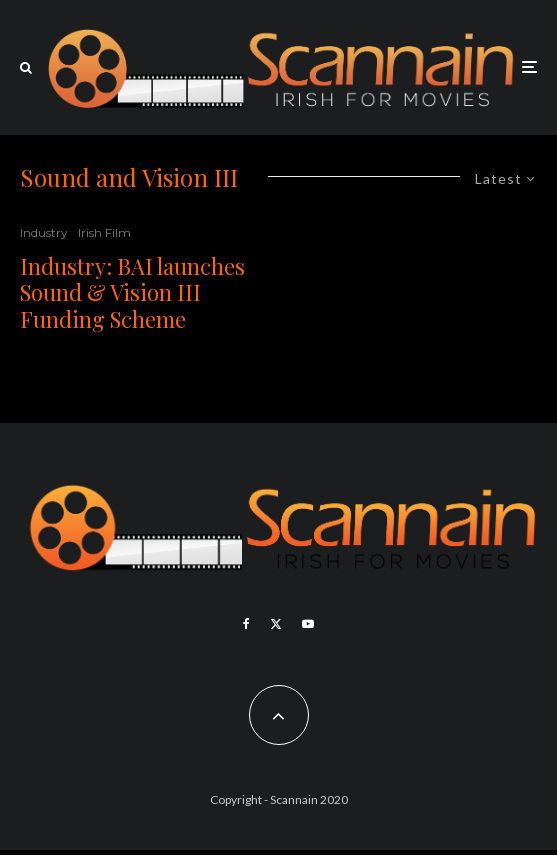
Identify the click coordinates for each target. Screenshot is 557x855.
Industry (44, 232)
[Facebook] (246, 624)
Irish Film (104, 232)
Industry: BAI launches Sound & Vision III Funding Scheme (132, 292)
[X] (276, 624)
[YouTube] (308, 624)
